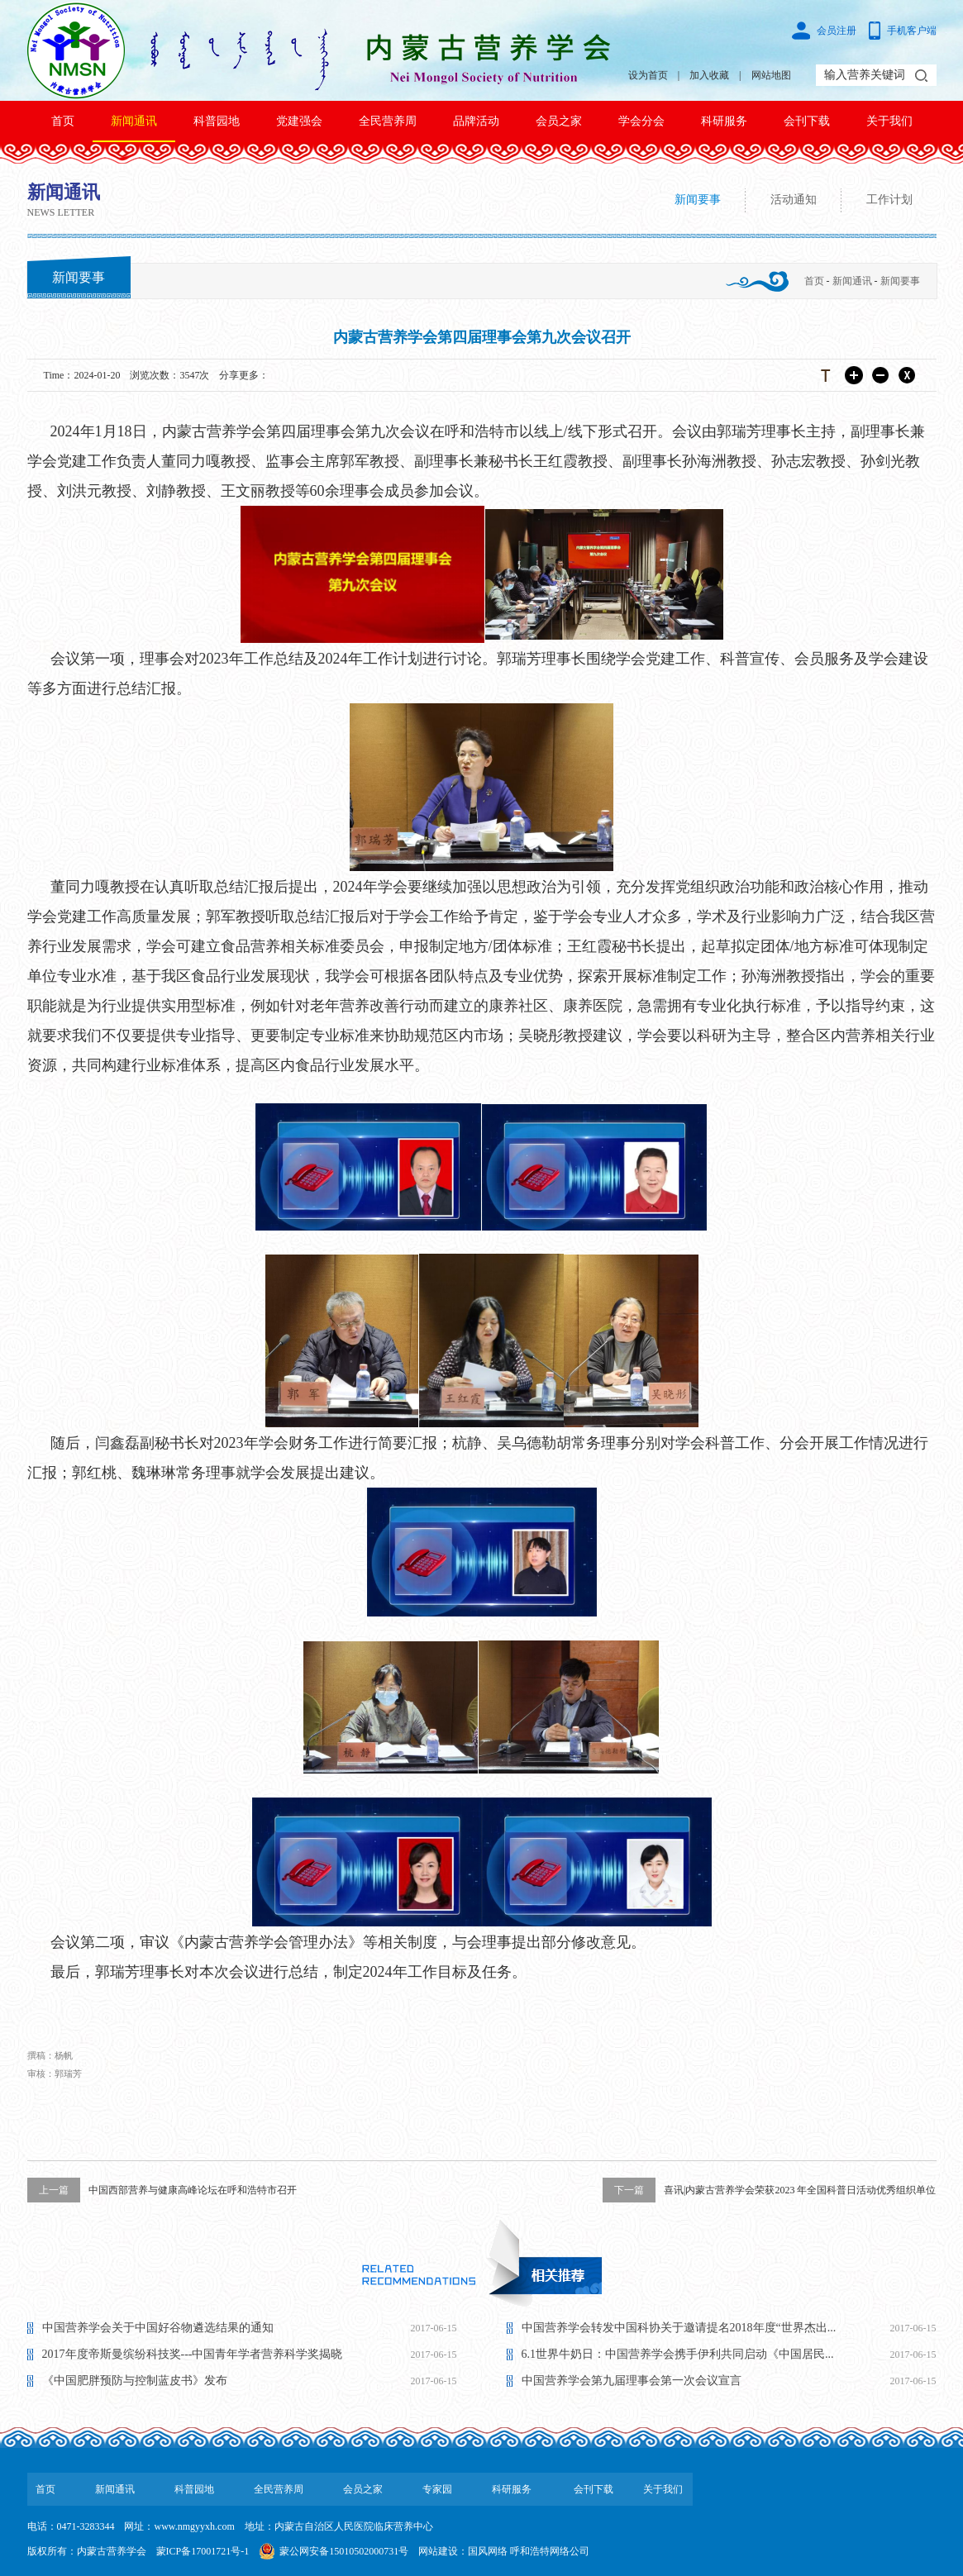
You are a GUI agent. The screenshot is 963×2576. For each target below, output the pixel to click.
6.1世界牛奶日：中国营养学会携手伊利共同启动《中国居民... (678, 2354)
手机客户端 (912, 30)
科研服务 (724, 121)
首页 (62, 121)
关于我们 (889, 121)
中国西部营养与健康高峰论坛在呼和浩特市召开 (162, 2190)
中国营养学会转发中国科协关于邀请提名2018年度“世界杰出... (679, 2327)
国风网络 (488, 2551)
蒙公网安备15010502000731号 (343, 2551)
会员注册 (836, 30)
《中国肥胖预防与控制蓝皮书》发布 (134, 2380)
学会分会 (641, 121)
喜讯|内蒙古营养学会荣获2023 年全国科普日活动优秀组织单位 (769, 2190)
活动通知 (793, 199)
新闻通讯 (134, 121)
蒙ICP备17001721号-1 (203, 2551)
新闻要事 (698, 199)
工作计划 (889, 199)
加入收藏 (709, 75)
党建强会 (299, 121)
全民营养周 (388, 121)
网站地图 (771, 75)
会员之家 (559, 121)
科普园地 (216, 121)
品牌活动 (476, 121)
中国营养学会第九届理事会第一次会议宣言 (631, 2380)
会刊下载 (807, 121)
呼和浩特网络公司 (549, 2551)
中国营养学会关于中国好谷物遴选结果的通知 (158, 2327)
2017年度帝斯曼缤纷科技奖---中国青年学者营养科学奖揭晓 (192, 2354)
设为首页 (648, 75)
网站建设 (438, 2551)
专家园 (437, 2489)
